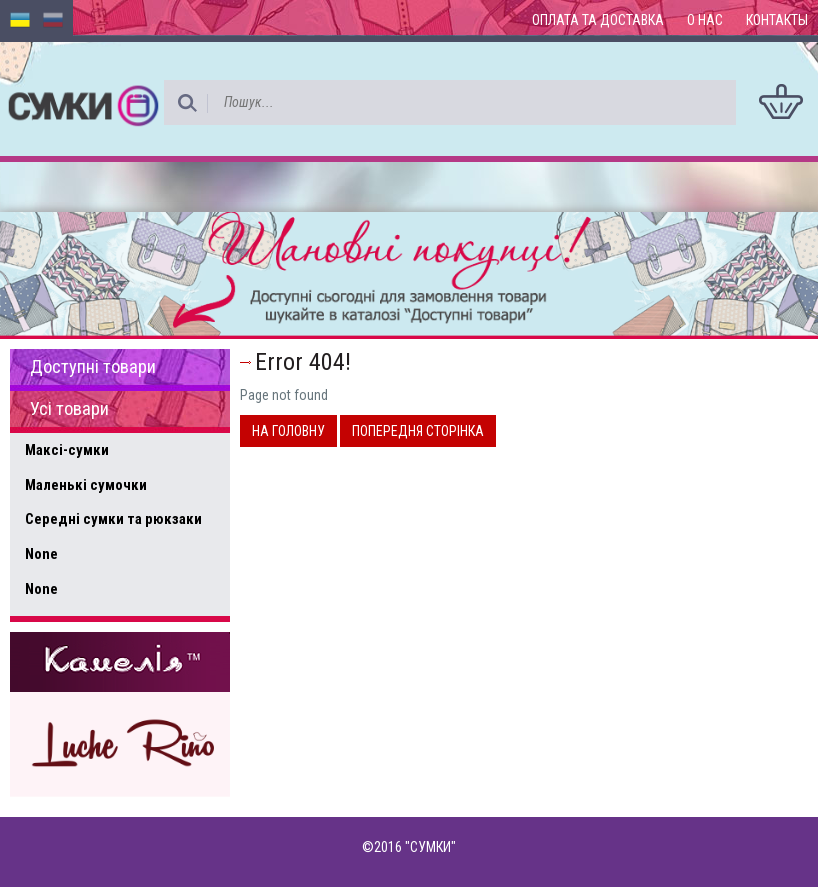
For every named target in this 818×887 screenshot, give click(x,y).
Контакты (777, 20)
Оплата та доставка (598, 20)
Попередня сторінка (418, 431)
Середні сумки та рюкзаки (113, 519)
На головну (288, 431)
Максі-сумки (67, 450)
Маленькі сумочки (86, 485)
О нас (705, 20)
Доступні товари (93, 367)
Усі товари (69, 409)
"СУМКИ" (430, 847)
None (41, 554)
